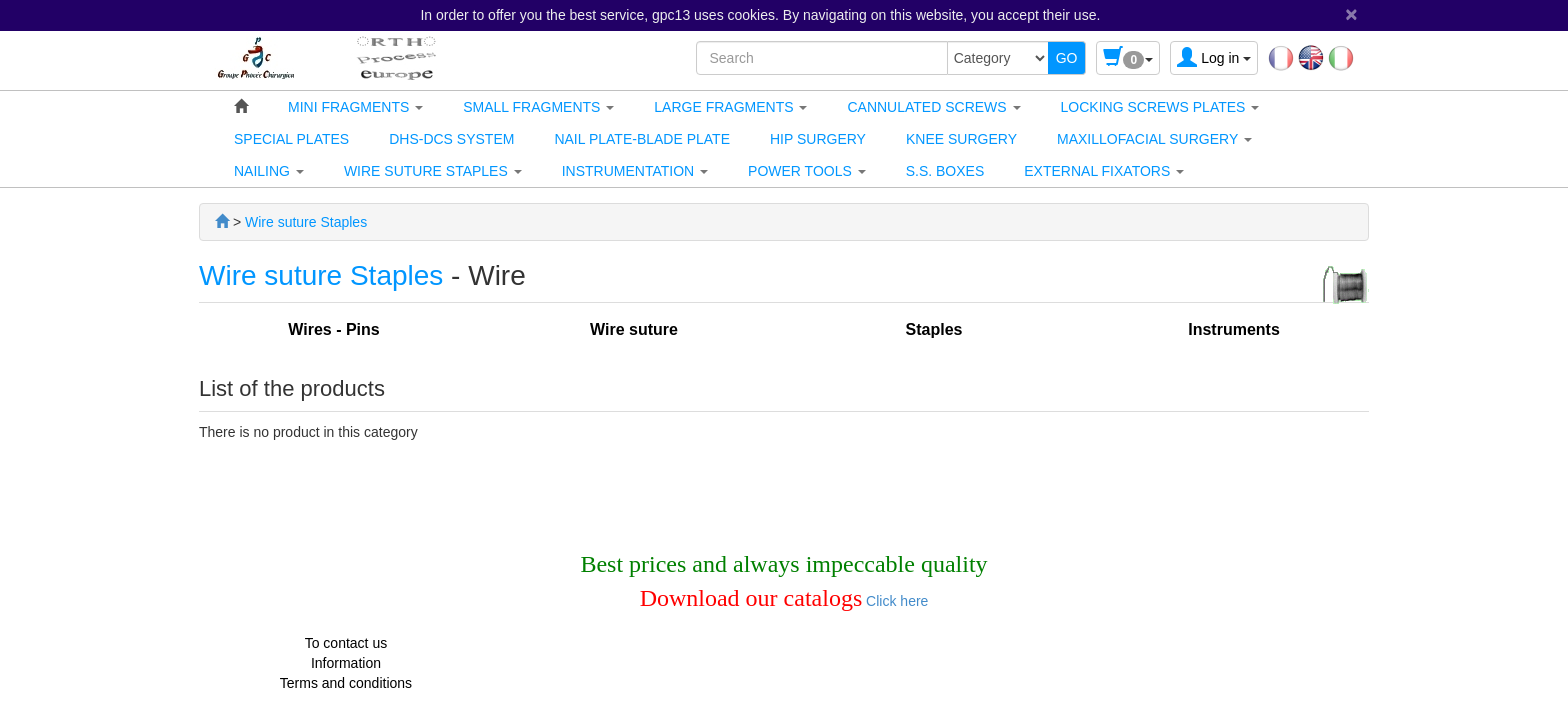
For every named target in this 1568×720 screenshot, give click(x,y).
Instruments (1234, 329)
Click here (895, 601)
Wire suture (634, 329)
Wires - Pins (333, 329)
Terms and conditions (346, 683)
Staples (934, 329)
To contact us (346, 643)
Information (346, 663)
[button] (355, 107)
